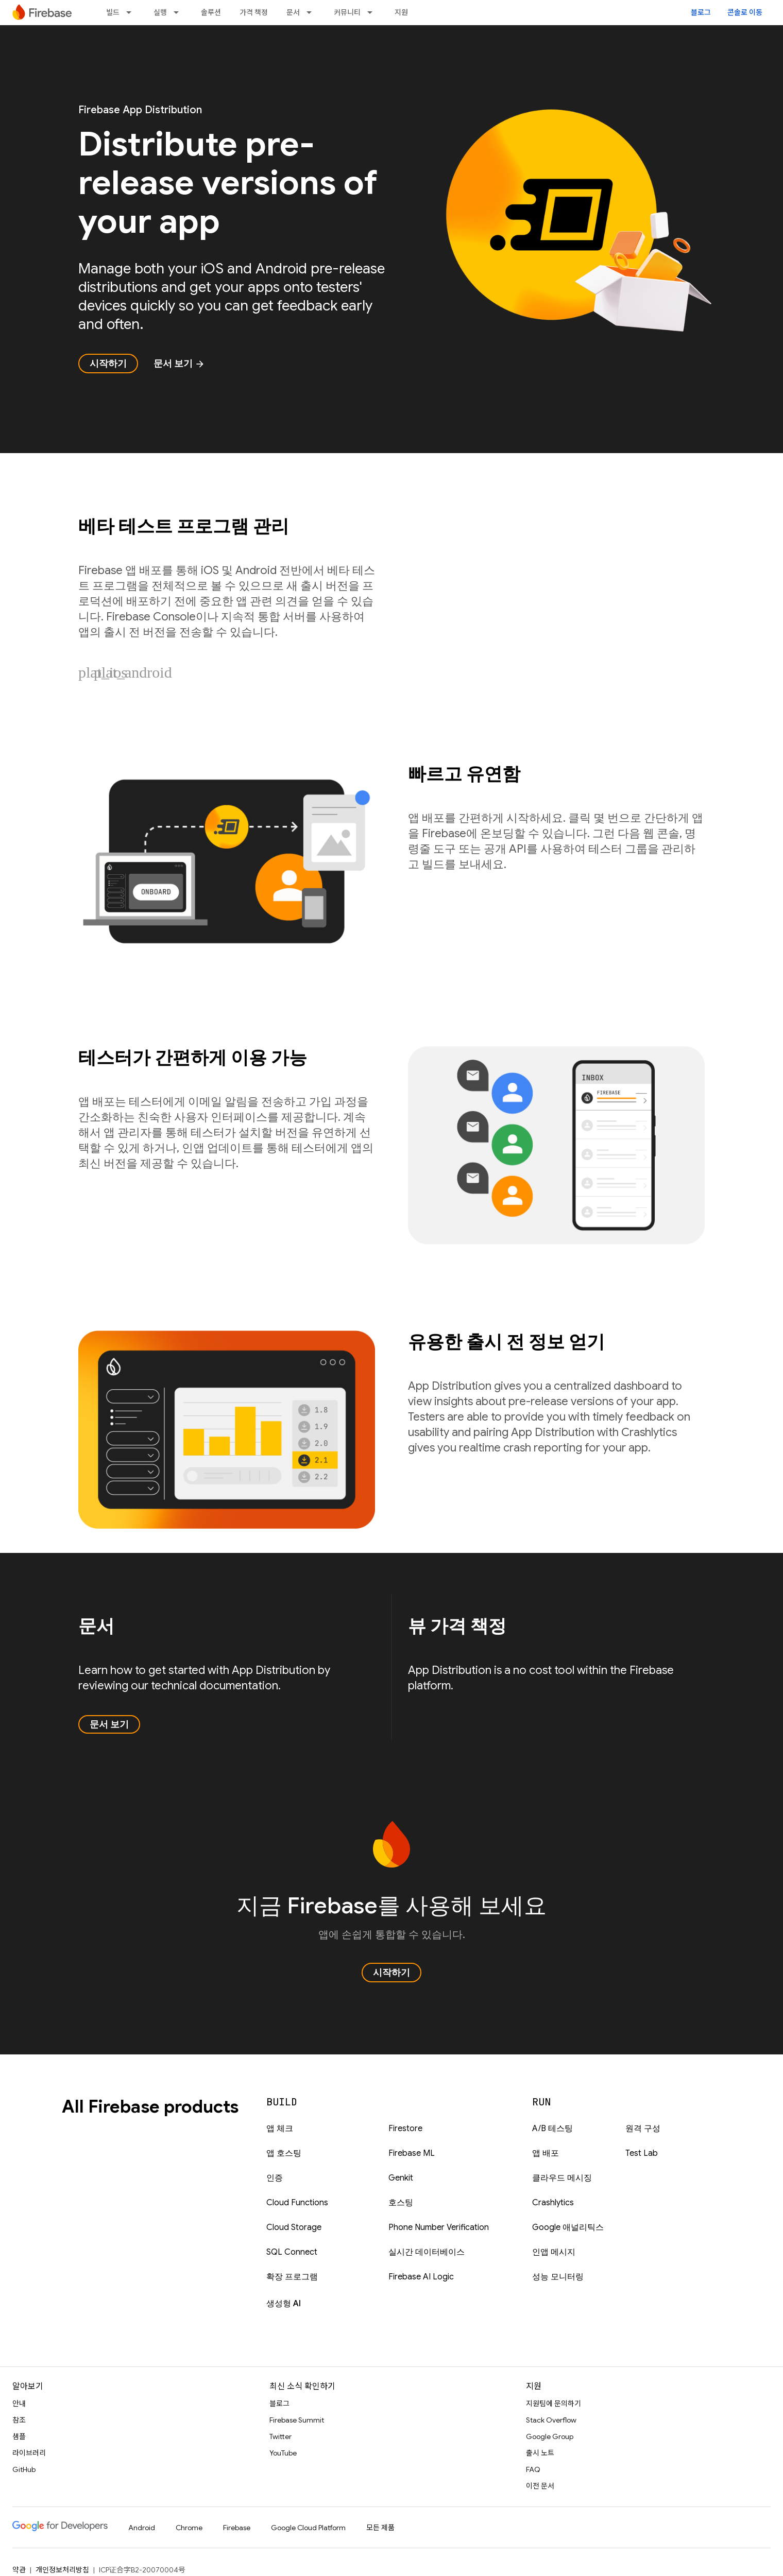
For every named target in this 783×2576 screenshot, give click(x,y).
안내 (19, 2403)
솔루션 (211, 12)
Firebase (236, 2527)
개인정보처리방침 (62, 2570)
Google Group (549, 2436)
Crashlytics (553, 2203)
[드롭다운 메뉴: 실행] (179, 12)
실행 (160, 12)
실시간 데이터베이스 (426, 2252)
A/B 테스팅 (552, 2128)
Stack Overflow (551, 2420)
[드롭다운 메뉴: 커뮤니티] (373, 12)
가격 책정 (254, 12)
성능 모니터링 (558, 2277)
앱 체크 (279, 2128)
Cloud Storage (293, 2227)
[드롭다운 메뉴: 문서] (312, 12)
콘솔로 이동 (744, 12)
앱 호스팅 (283, 2153)
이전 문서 (540, 2486)
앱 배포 (545, 2153)
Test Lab (641, 2153)
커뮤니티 (347, 12)
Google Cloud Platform (308, 2527)
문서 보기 (179, 363)
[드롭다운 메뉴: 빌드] (132, 12)
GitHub (24, 2469)
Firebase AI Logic (421, 2277)
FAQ (533, 2469)
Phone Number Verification (438, 2227)
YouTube (283, 2453)
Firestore (405, 2128)
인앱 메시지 (553, 2252)
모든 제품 (380, 2527)
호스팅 (400, 2203)
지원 (401, 12)
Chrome (189, 2527)
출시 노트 (540, 2453)
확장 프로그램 (292, 2277)
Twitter (280, 2436)
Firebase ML (411, 2153)
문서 (293, 12)
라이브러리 (29, 2453)
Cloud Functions (297, 2203)
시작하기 (108, 363)
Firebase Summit (296, 2420)
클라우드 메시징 (562, 2178)
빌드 (113, 12)
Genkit (400, 2178)
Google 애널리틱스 (568, 2227)
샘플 (19, 2436)
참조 (19, 2420)
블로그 (701, 12)
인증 (274, 2178)
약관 (19, 2570)
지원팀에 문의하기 (553, 2403)
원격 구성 (642, 2128)
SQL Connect (291, 2252)
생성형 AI (283, 2303)
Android (141, 2527)
